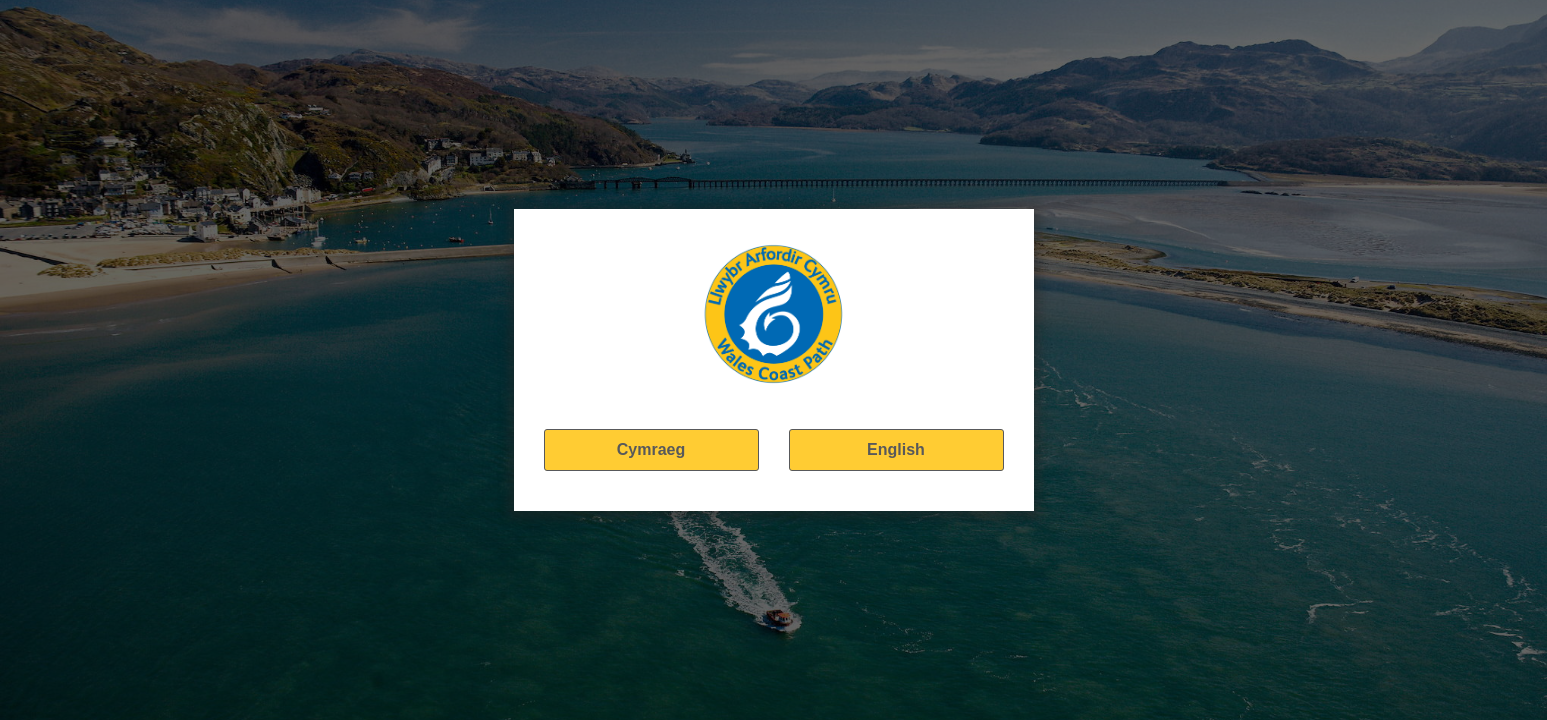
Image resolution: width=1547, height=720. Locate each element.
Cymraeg (651, 449)
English (896, 449)
